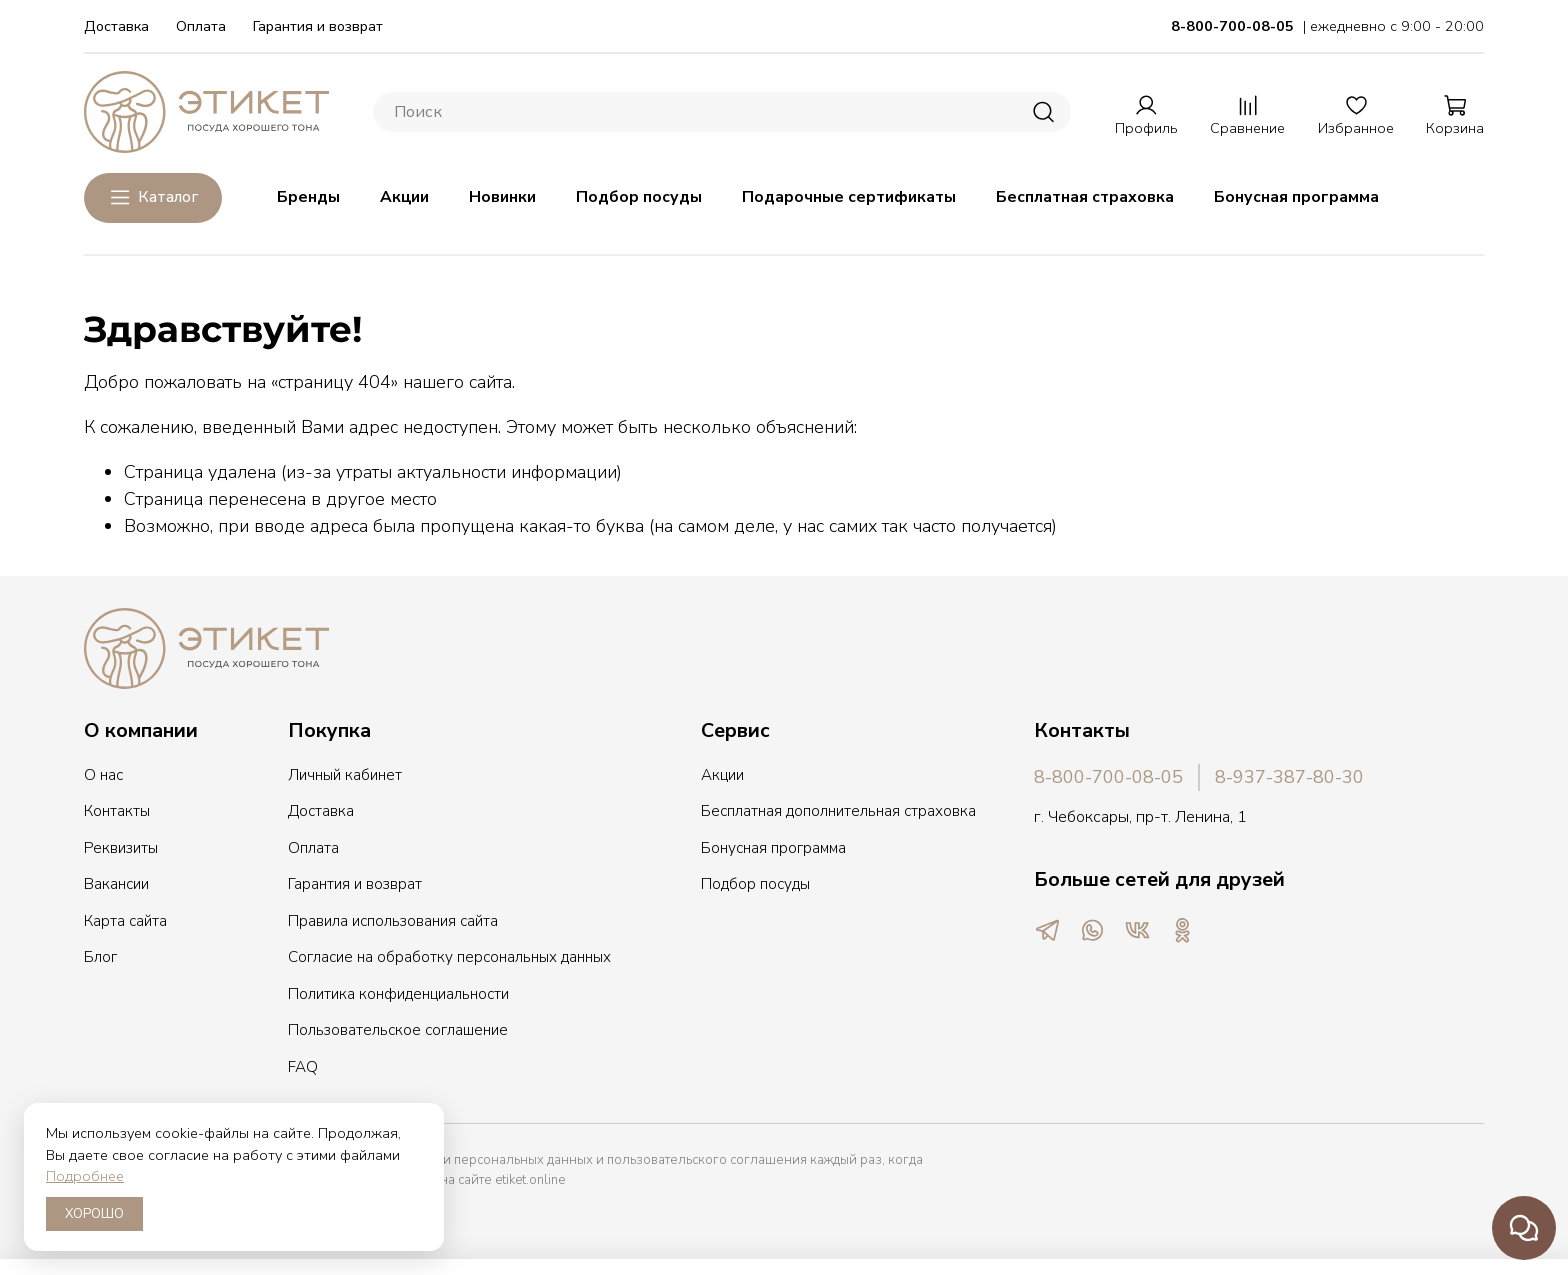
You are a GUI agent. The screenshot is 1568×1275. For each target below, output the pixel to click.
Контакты (117, 811)
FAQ (303, 1067)
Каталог (153, 198)
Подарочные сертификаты (849, 197)
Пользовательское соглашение (398, 1030)
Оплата (201, 26)
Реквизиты (121, 848)
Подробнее (85, 1176)
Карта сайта (125, 921)
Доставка (116, 26)
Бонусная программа (1296, 197)
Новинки (502, 197)
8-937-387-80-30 (1289, 777)
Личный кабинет (345, 775)
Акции (404, 197)
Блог (100, 957)
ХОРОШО (94, 1214)
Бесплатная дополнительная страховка (838, 811)
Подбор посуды (639, 197)
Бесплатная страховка (1085, 197)
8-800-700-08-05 (1108, 777)
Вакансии (116, 884)
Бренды (308, 197)
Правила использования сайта (393, 921)
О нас (103, 775)
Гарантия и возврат (318, 26)
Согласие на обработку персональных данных (449, 957)
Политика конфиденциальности (398, 994)
